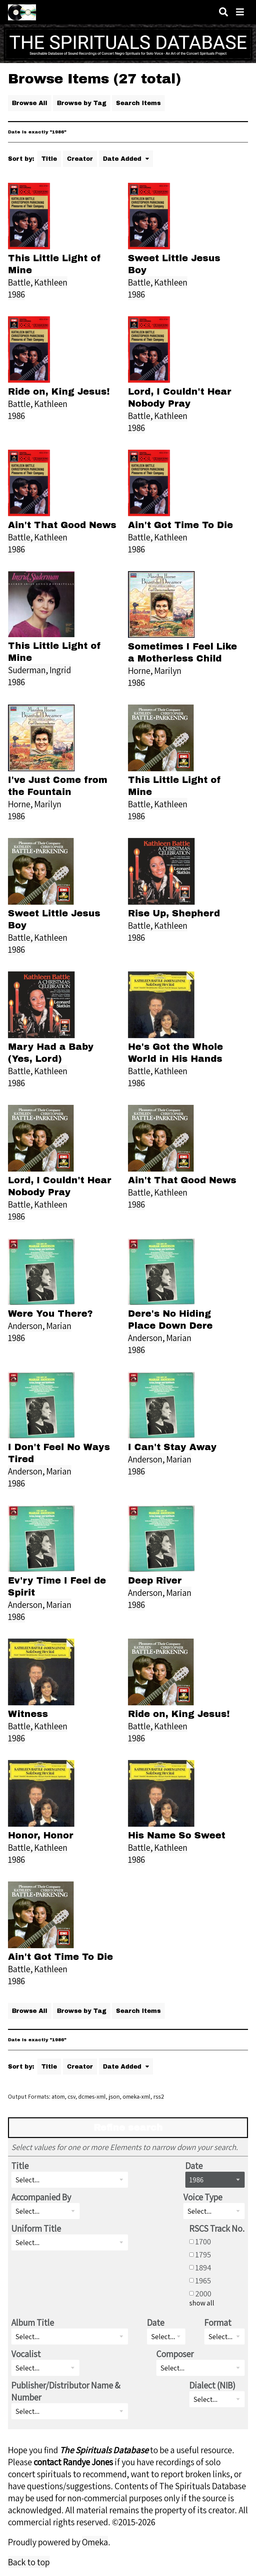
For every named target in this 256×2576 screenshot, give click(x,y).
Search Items (138, 103)
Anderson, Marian (39, 1326)
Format (217, 2322)
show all (201, 2303)
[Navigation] (240, 12)
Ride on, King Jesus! (59, 392)
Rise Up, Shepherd (174, 913)
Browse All (29, 103)
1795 (203, 2254)
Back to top (29, 2562)
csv (71, 2096)
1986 (16, 294)
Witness (28, 1714)
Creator (80, 158)
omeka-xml (136, 2096)
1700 (203, 2241)
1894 (203, 2267)
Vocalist (26, 2354)
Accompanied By (41, 2197)
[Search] (223, 12)
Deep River (155, 1581)
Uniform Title (36, 2228)
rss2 (158, 2096)
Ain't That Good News (62, 525)
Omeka (95, 2542)
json (114, 2096)
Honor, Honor (40, 1835)
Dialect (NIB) (212, 2385)
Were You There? (50, 1314)
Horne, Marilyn (154, 671)
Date (194, 2166)
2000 (203, 2293)
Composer (175, 2354)
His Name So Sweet (176, 1835)
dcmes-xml (92, 2096)
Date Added (123, 158)
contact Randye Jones (73, 2462)
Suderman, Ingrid (39, 670)
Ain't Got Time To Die (180, 525)
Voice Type (202, 2197)
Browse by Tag (81, 103)
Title (49, 158)
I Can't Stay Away (172, 1447)
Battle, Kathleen (37, 282)
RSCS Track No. (217, 2228)
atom (58, 2096)
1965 (203, 2280)
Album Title (32, 2322)
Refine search (128, 2128)
